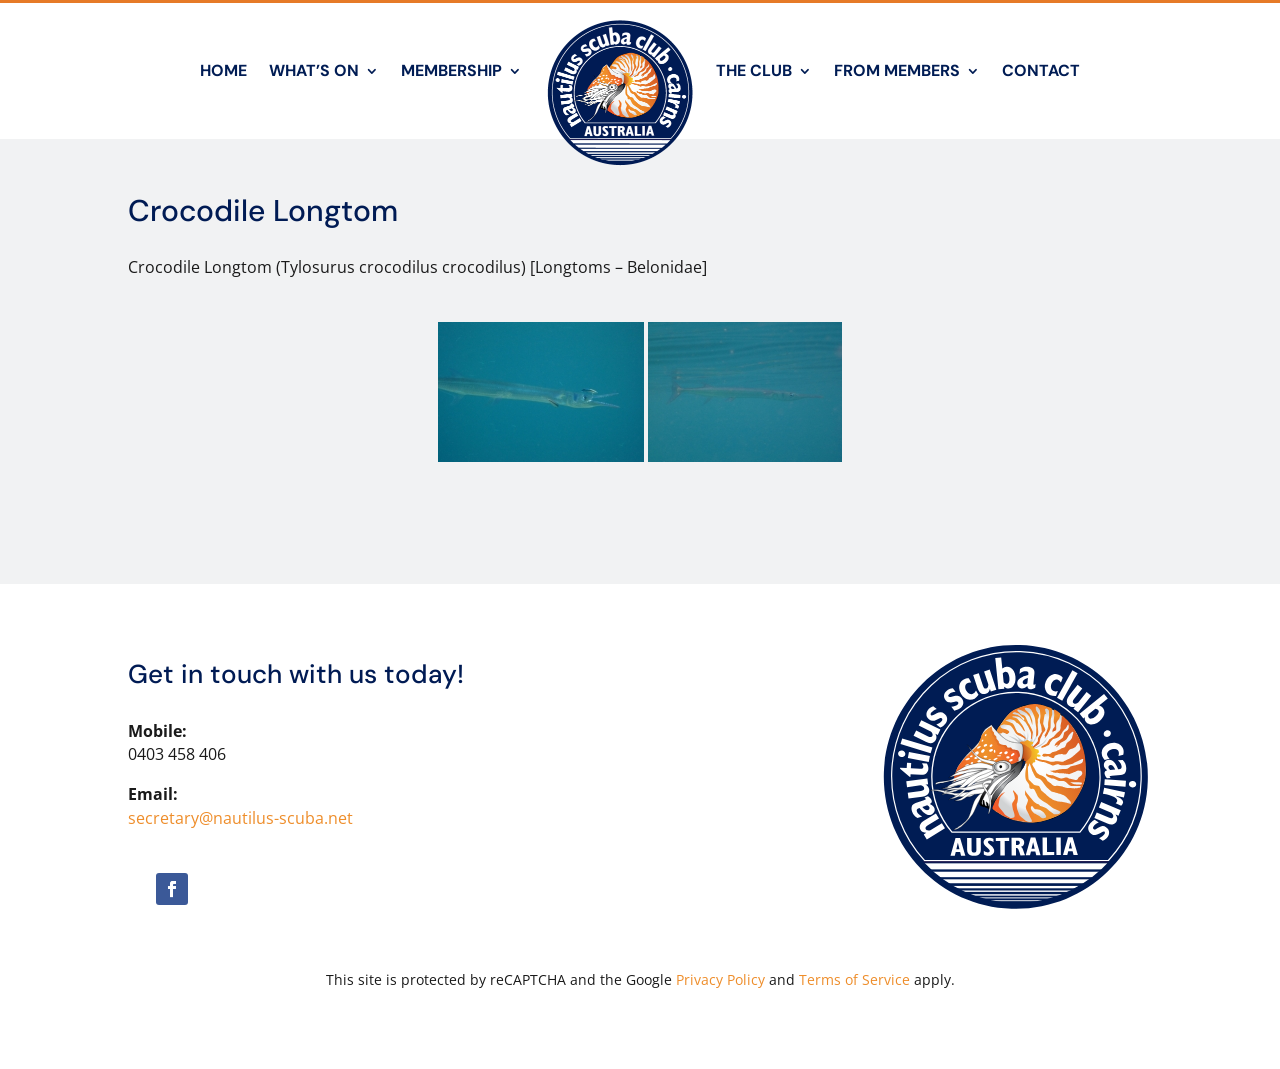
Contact (1041, 70)
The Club (754, 70)
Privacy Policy (720, 979)
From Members (897, 70)
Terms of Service (854, 979)
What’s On (314, 70)
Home (223, 70)
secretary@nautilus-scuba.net (240, 818)
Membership (451, 70)
